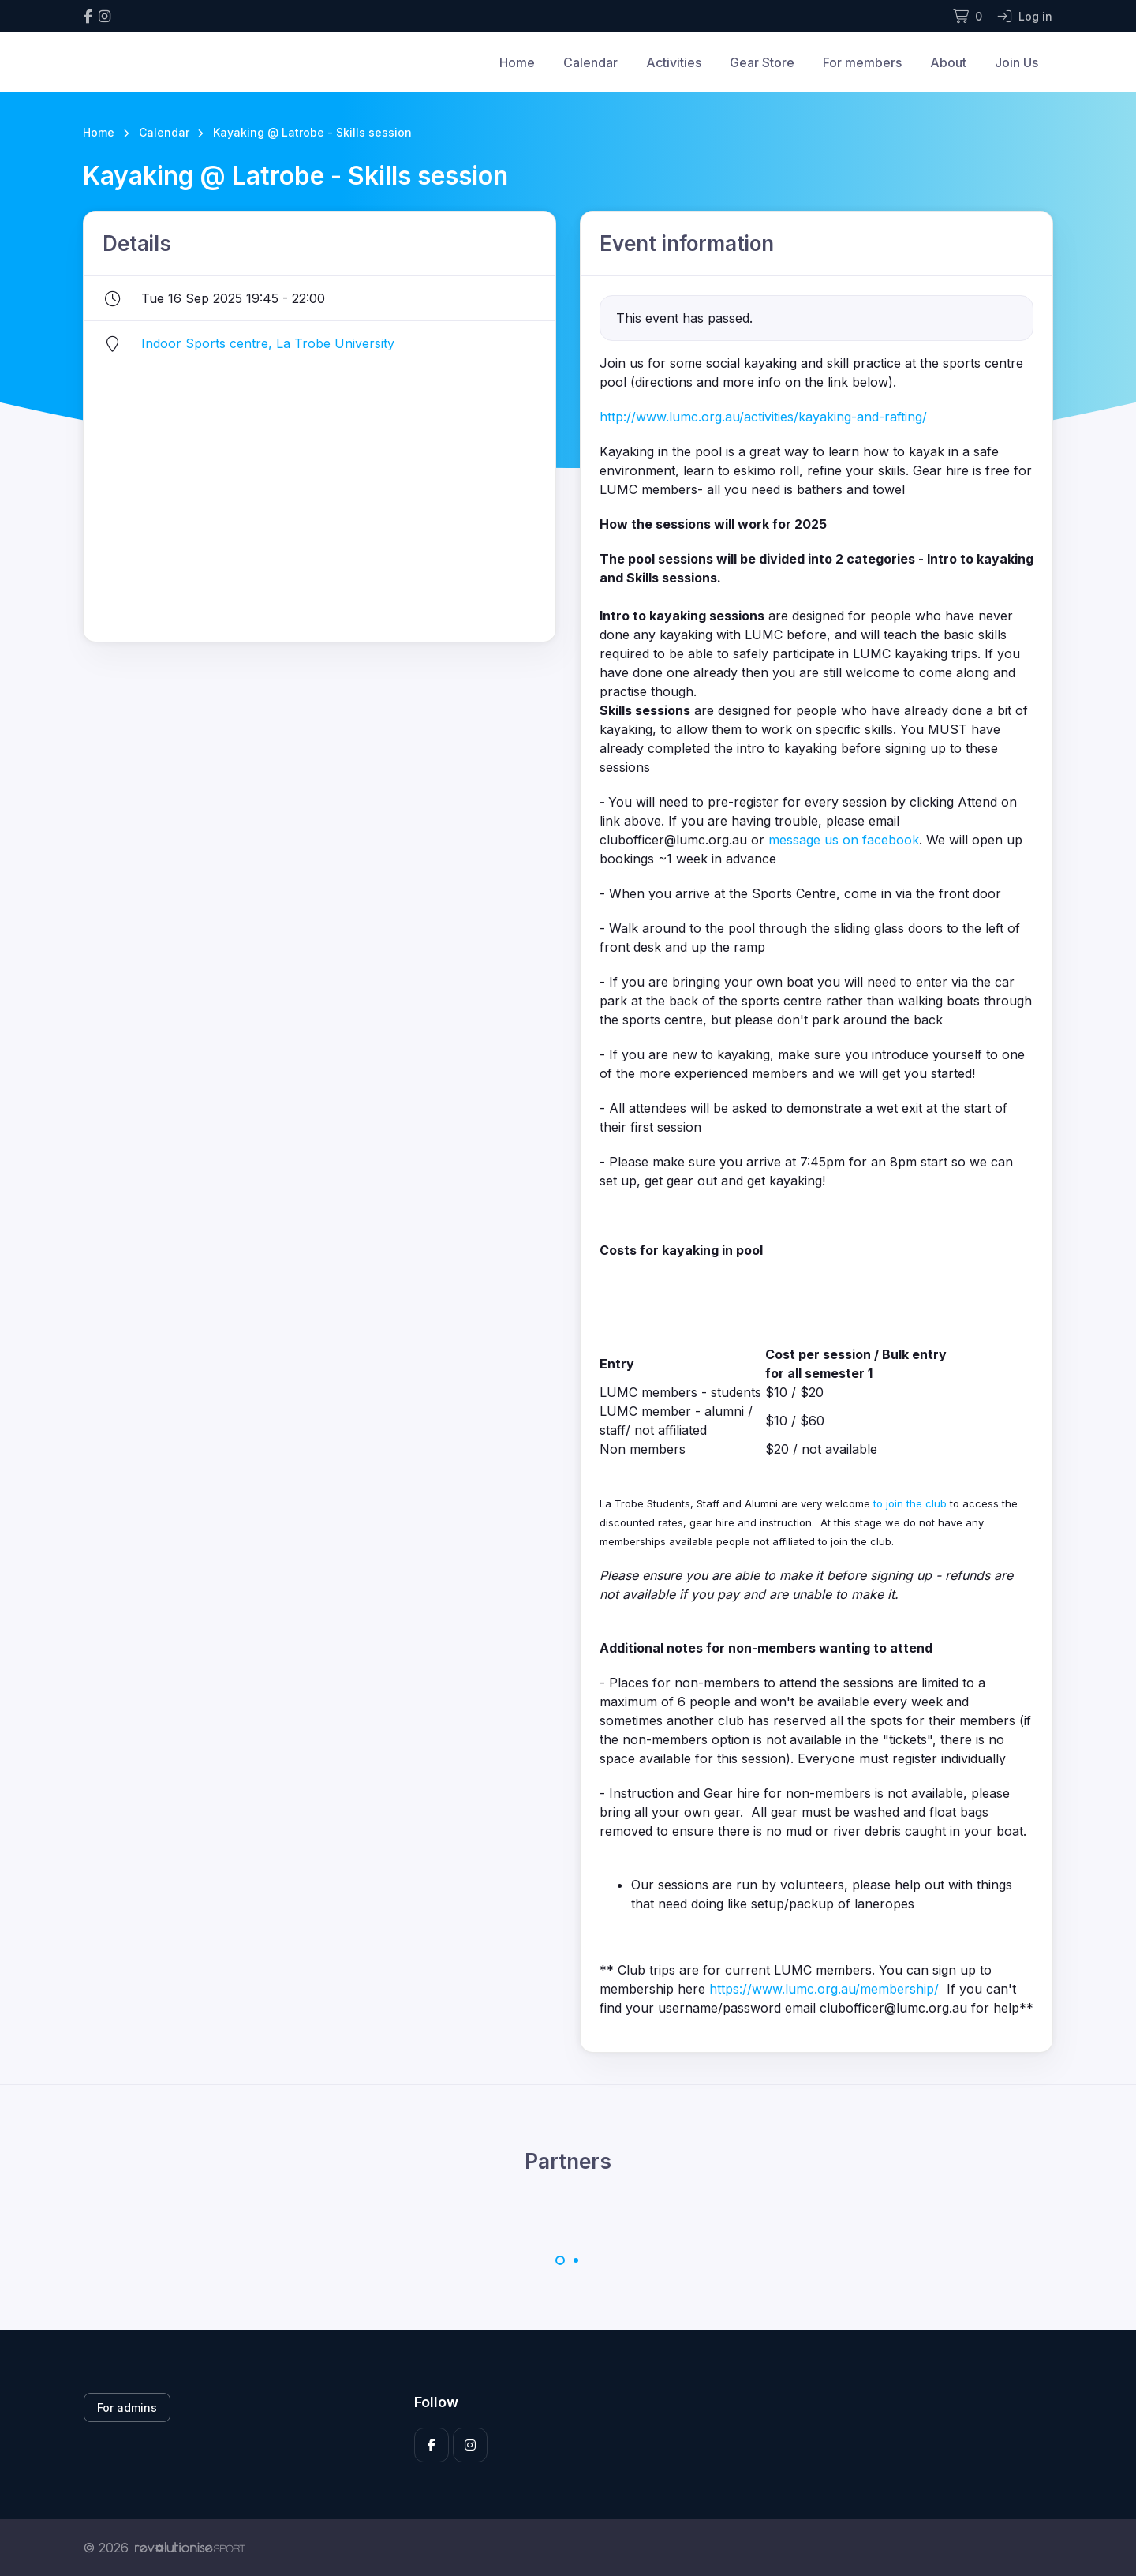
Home (517, 62)
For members (862, 62)
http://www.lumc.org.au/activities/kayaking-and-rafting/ (763, 417)
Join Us (1016, 62)
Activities (673, 62)
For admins (127, 2407)
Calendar (590, 62)
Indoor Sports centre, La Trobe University (267, 343)
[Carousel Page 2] (576, 2260)
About (948, 62)
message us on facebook (843, 840)
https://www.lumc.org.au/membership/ (824, 1989)
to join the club (908, 1503)
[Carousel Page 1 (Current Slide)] (560, 2260)
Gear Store (762, 62)
